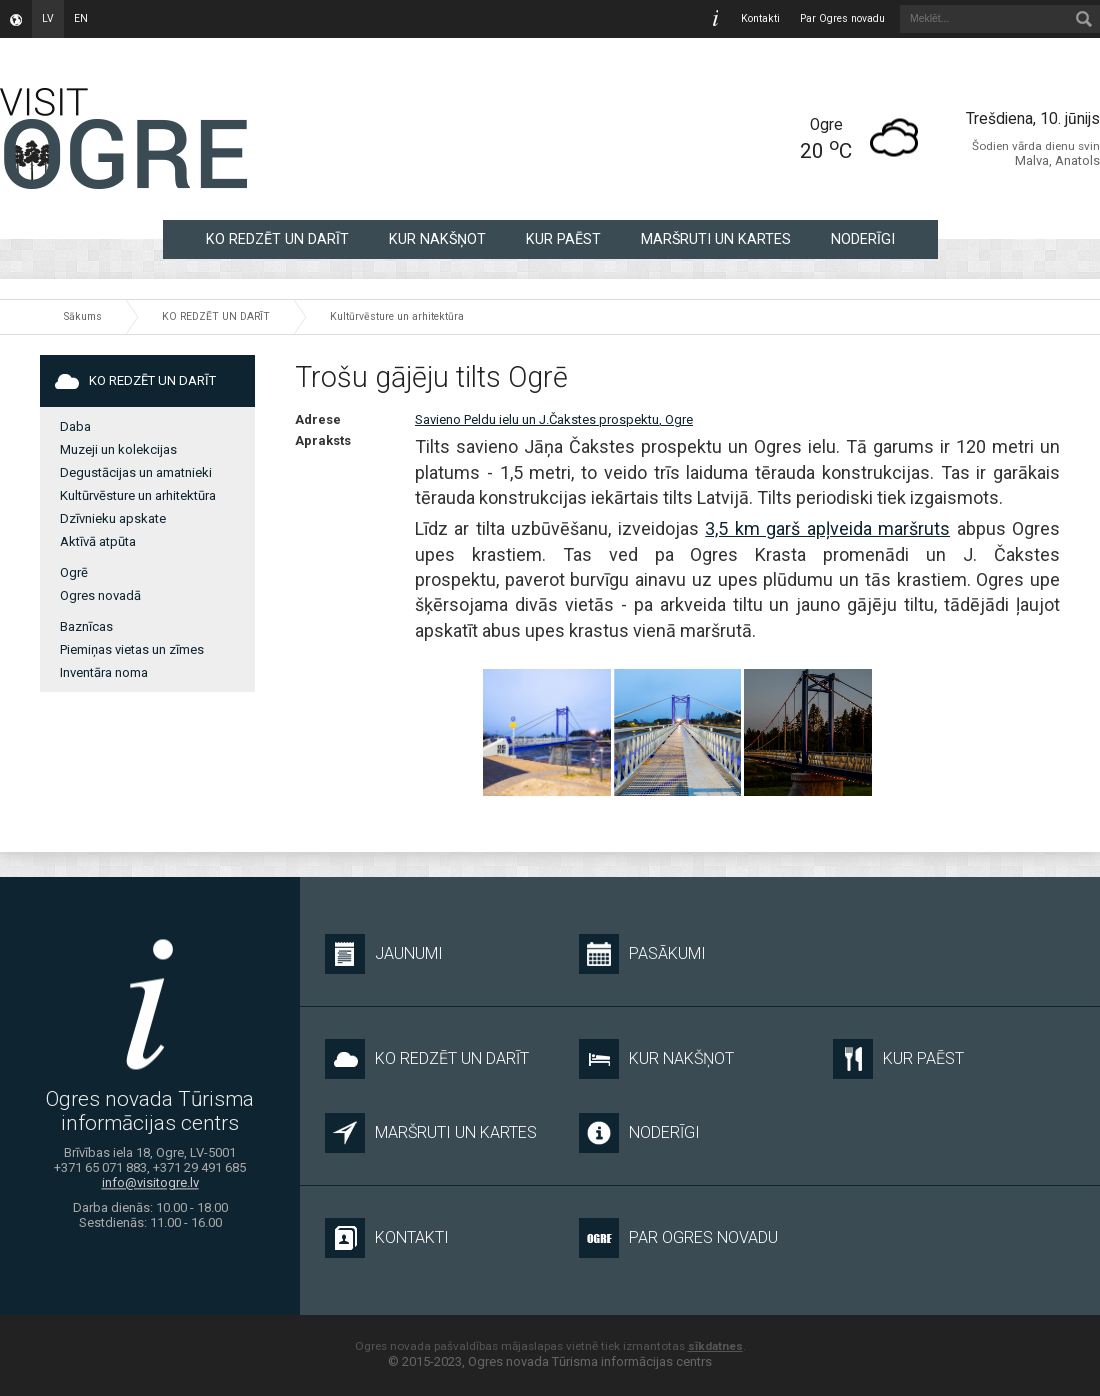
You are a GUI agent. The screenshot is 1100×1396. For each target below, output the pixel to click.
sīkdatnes (715, 1346)
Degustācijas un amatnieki (136, 472)
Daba (75, 426)
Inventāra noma (104, 672)
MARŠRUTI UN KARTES (716, 239)
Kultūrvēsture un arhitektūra (397, 316)
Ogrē (74, 572)
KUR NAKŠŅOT (437, 239)
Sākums (83, 316)
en (81, 18)
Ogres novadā (100, 595)
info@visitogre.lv (150, 1183)
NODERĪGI (863, 239)
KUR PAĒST (563, 239)
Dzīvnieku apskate (113, 518)
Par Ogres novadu (842, 18)
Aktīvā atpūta (98, 541)
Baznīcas (86, 626)
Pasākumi (642, 954)
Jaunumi (384, 954)
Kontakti (760, 18)
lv (48, 18)
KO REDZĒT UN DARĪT (277, 239)
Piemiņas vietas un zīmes (132, 649)
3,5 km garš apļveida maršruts (827, 528)
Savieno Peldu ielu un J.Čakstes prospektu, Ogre (554, 419)
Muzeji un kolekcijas (118, 449)
